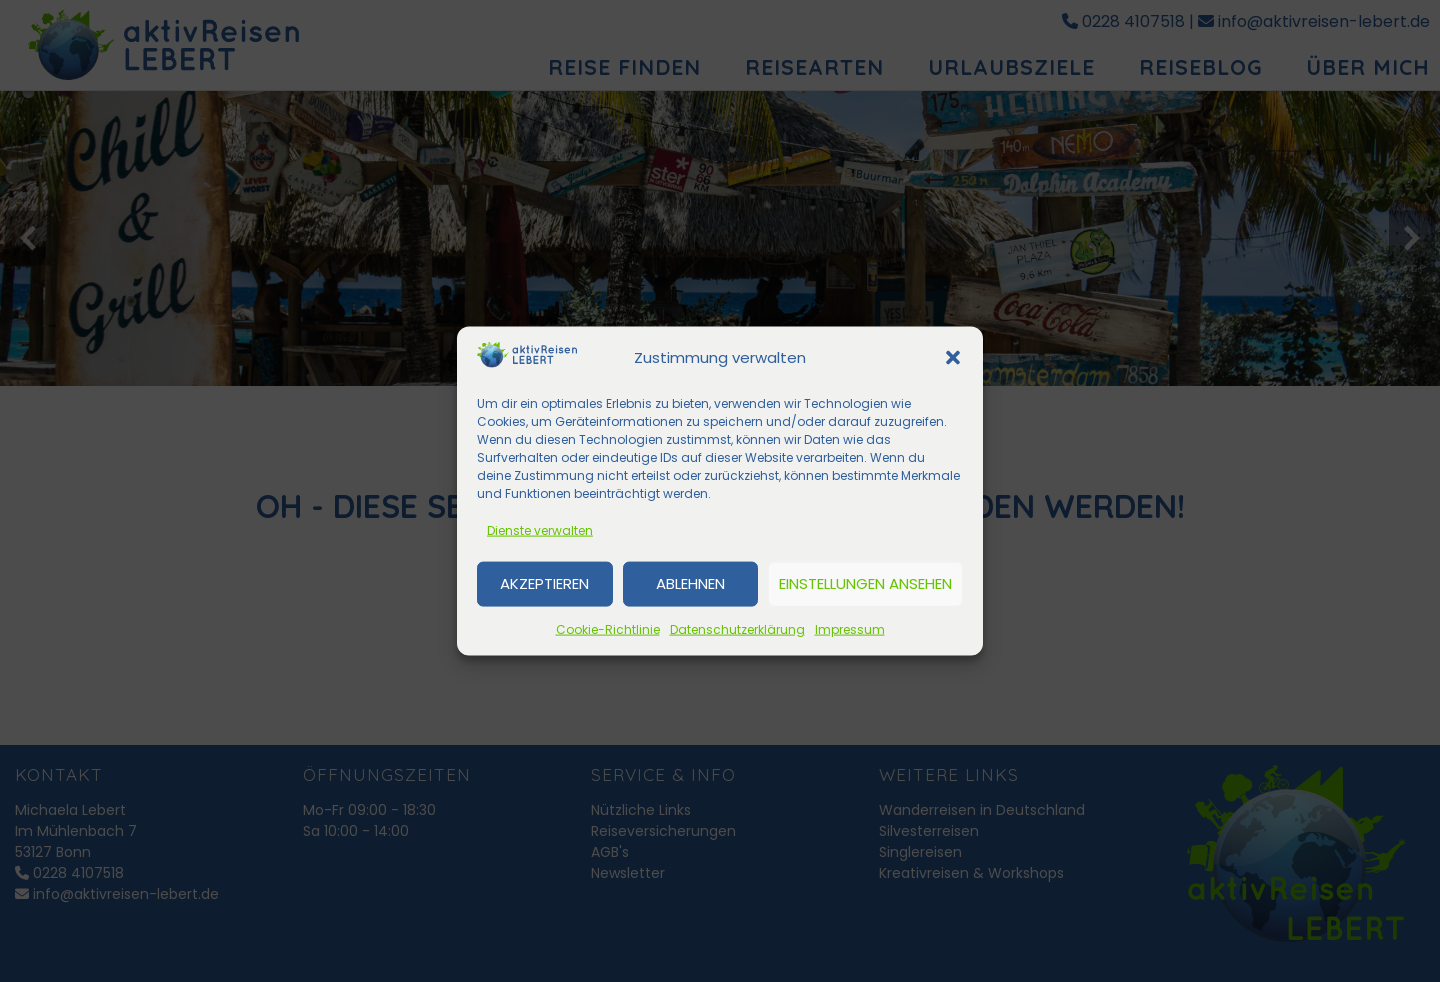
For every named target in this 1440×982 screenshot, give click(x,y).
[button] (953, 358)
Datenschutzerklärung (737, 628)
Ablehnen (690, 583)
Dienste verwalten (540, 529)
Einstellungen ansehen (865, 583)
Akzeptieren (544, 583)
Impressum (850, 628)
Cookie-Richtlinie (608, 628)
